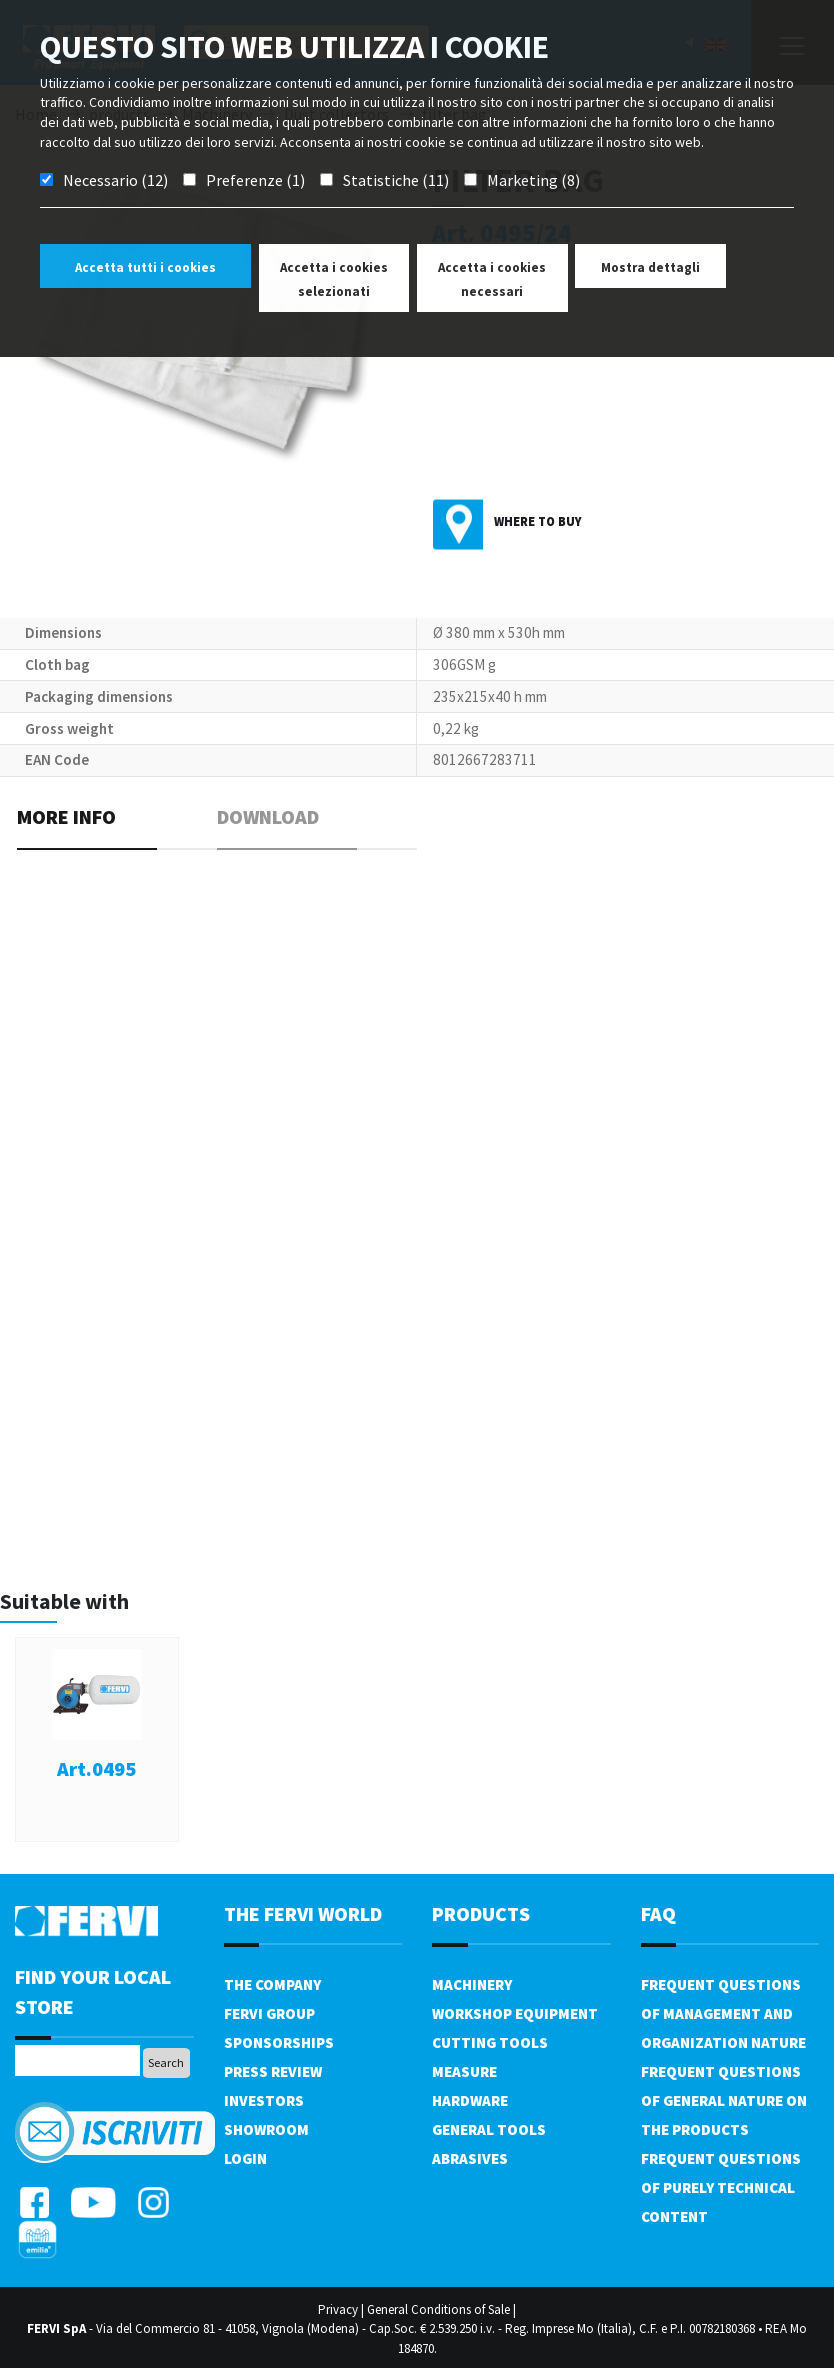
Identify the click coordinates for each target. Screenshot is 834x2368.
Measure (464, 2071)
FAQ (658, 1913)
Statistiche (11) (396, 180)
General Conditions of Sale (438, 2309)
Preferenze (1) (255, 180)
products (481, 1913)
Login (245, 2158)
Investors (264, 2100)
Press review (273, 2071)
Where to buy (538, 521)
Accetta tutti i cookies (145, 267)
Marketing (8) (533, 180)
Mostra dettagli (650, 267)
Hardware (470, 2100)
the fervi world (303, 1913)
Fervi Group (269, 2013)
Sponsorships (279, 2042)
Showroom (266, 2129)
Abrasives (470, 2158)
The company (272, 1984)
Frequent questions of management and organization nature (723, 2013)
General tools (489, 2129)
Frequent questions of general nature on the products (724, 2100)
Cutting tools (490, 2042)
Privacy (338, 2309)
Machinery (472, 1984)
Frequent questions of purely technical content (721, 2187)
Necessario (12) (115, 180)
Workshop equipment (515, 2013)
